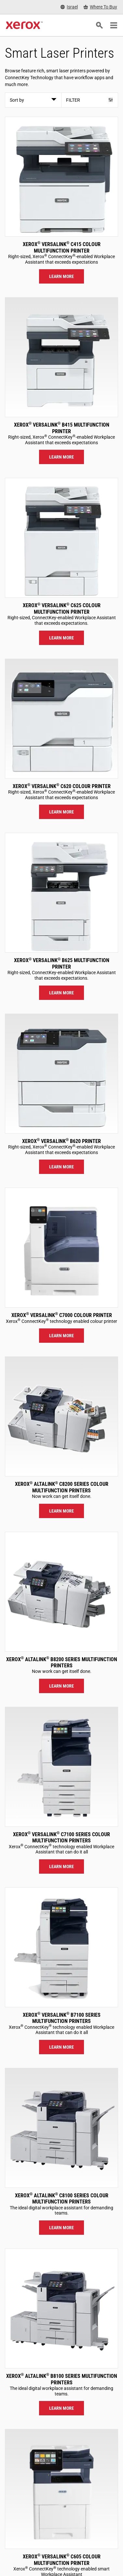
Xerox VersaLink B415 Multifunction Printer (61, 428)
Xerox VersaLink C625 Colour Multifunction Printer (62, 608)
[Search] (99, 25)
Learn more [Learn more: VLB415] (61, 457)
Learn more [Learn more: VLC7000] (61, 1335)
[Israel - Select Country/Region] (69, 7)
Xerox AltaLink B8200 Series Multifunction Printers (61, 1662)
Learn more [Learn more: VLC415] (61, 276)
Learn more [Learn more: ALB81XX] (61, 2408)
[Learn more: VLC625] (61, 538)
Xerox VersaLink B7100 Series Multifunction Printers (62, 2018)
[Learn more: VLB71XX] (61, 1947)
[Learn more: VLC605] (61, 2489)
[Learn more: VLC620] (61, 719)
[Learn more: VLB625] (61, 893)
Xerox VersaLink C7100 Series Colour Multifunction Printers (61, 1837)
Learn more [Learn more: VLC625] (61, 637)
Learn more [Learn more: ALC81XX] (61, 2227)
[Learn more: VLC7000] (61, 1248)
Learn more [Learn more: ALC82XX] (61, 1511)
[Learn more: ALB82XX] (61, 1592)
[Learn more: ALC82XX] (61, 1416)
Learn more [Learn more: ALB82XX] (61, 1686)
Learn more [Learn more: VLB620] (61, 1166)
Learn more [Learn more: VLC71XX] (61, 1866)
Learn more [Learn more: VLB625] (61, 992)
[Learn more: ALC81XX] (61, 2128)
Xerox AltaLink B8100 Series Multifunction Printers (61, 2379)
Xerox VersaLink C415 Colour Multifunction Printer (62, 247)
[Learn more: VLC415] (61, 177)
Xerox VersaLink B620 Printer (61, 1141)
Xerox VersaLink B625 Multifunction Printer (61, 963)
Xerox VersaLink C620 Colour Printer (62, 786)
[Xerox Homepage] (24, 25)
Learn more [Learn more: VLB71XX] (61, 2047)
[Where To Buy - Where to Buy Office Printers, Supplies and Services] (100, 7)
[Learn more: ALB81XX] (61, 2308)
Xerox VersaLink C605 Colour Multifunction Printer (62, 2560)
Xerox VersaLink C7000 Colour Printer (61, 1315)
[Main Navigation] (113, 25)
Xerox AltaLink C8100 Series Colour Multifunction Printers (61, 2198)
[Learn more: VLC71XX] (61, 1767)
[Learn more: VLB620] (61, 1074)
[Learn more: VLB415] (61, 357)
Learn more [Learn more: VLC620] (61, 811)
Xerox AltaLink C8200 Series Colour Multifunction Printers (61, 1487)
